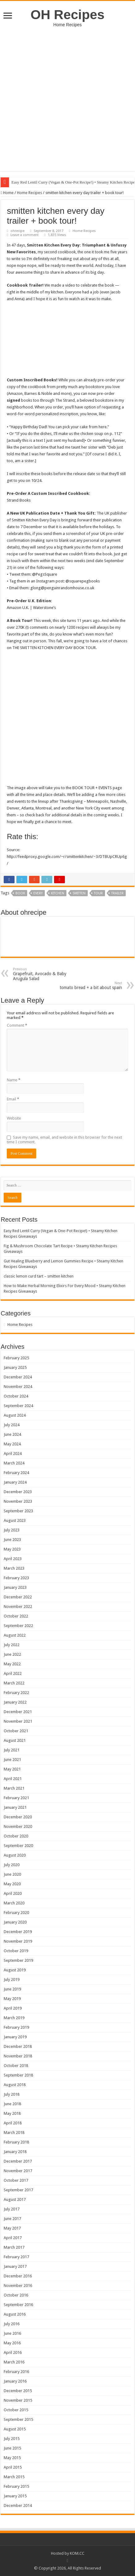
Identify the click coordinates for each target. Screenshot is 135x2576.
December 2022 (18, 1597)
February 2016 (16, 2371)
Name (13, 1080)
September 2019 (18, 1960)
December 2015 (18, 2390)
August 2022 (15, 1635)
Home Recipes (29, 192)
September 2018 (18, 2075)
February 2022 (16, 1692)
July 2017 (11, 2209)
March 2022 (14, 1683)
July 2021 (11, 1750)
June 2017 (12, 2218)
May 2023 (12, 1549)
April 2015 (13, 2467)
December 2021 (18, 1711)
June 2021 (12, 1759)
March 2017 (14, 2247)
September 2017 (18, 2190)
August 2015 (15, 2429)
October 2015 (16, 2410)
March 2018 (14, 2132)
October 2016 (16, 2295)
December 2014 (18, 2505)
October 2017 (16, 2180)
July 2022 (11, 1644)
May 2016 (12, 2343)
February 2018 (16, 2142)
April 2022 (13, 1673)
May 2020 (12, 1884)
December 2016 (18, 2276)
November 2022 (18, 1606)
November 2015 (18, 2400)
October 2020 (16, 1836)
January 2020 (15, 1922)
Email (13, 1099)
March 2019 (14, 2017)
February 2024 (16, 1472)
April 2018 (13, 2123)
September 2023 (18, 1511)
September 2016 (18, 2304)
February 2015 (16, 2486)
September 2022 (18, 1625)
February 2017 (16, 2257)
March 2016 (14, 2362)
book (20, 893)
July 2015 (11, 2438)
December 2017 (18, 2161)
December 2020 (18, 1817)
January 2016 (15, 2381)
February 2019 (16, 2027)
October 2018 (16, 2065)
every (38, 893)
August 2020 (15, 1855)
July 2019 (11, 1979)
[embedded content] (67, 343)
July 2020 (11, 1864)
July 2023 (11, 1530)
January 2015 (15, 2496)
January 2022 (15, 1702)
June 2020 (12, 1874)
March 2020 (14, 1903)
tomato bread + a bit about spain (90, 985)
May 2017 (12, 2228)
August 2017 (15, 2199)
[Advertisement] (67, 103)
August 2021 (15, 1740)
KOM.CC (77, 2553)
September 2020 (18, 1845)
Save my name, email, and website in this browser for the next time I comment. (64, 1139)
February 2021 (16, 1797)
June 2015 (12, 2448)
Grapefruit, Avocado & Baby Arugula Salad (44, 974)
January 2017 (15, 2266)
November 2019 (18, 1941)
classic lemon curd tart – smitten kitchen (39, 1276)
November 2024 (18, 1386)
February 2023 (16, 1578)
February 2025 (16, 1358)
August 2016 (15, 2314)
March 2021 (14, 1788)
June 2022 (12, 1654)
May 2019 (12, 1998)
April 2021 (13, 1778)
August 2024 (15, 1415)
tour (98, 893)
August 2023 (15, 1520)
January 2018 (15, 2151)
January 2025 (15, 1367)
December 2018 (18, 2046)
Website (14, 1118)
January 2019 (15, 2037)
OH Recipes (67, 14)
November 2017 (18, 2170)
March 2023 (14, 1568)
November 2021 (18, 1721)
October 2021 (16, 1731)
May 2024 (12, 1444)
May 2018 (12, 2113)
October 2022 (16, 1616)
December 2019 (18, 1931)
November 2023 (18, 1501)
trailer (117, 893)
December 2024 (18, 1377)
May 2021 (12, 1769)
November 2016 (18, 2285)
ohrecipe (17, 231)
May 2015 (12, 2457)
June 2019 (12, 1989)
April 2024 (13, 1453)
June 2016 (12, 2333)
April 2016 (13, 2352)
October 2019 (16, 1951)
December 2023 (18, 1491)
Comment (17, 1025)
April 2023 (13, 1558)
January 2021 (15, 1807)
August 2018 (15, 2084)
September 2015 (18, 2419)
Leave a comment (25, 235)
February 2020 (16, 1912)
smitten (79, 893)
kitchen (57, 893)
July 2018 (11, 2094)
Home (7, 192)
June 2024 (12, 1434)
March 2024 (14, 1463)
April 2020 (13, 1893)
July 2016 (11, 2323)
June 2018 (12, 2104)
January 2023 (15, 1587)
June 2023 (12, 1539)
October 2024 (16, 1396)
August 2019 (15, 1970)
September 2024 (18, 1405)
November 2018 (18, 2056)
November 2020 (18, 1826)
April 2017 (13, 2237)
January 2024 (15, 1482)
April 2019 (13, 2008)
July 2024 (11, 1425)
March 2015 (14, 2477)
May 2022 (12, 1664)
